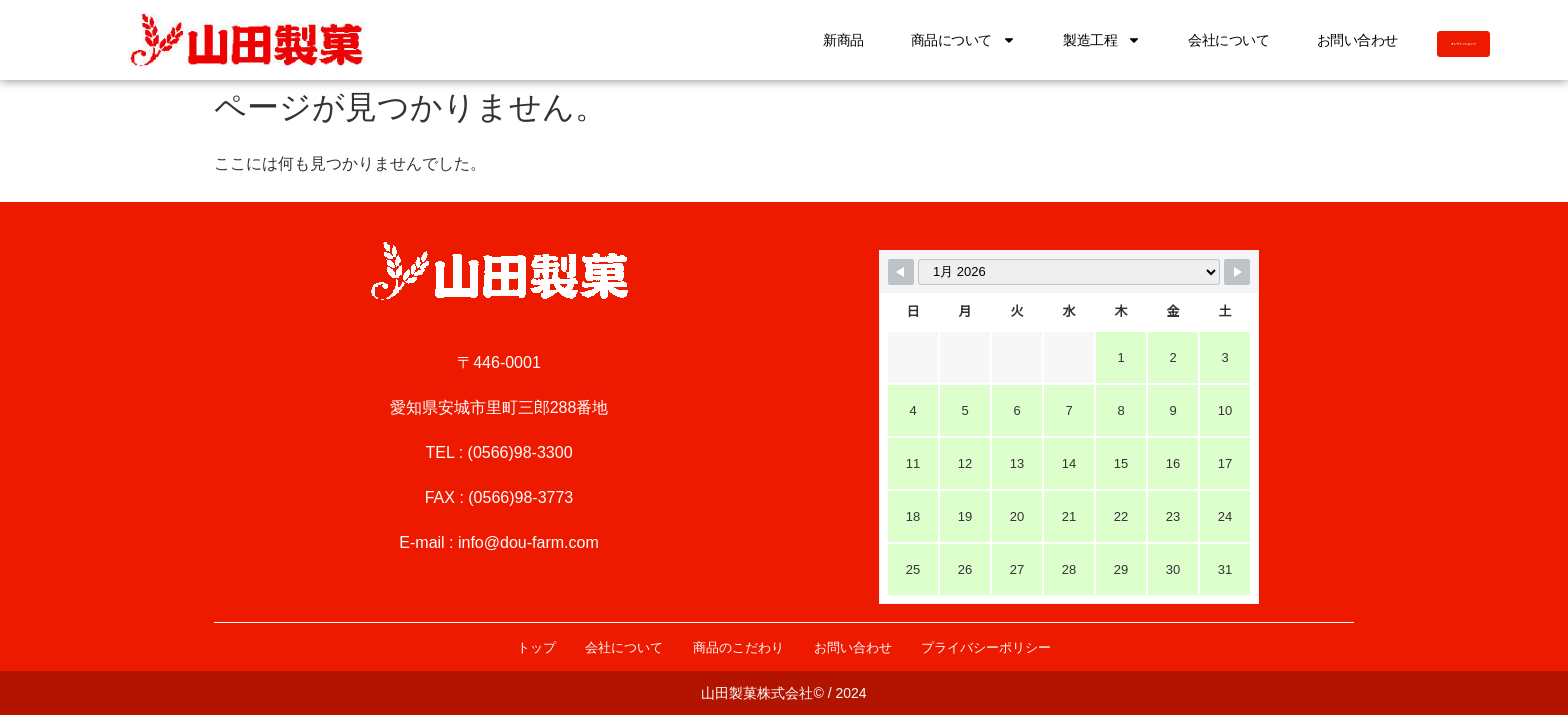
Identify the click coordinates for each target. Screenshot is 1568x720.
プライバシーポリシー (1040, 647)
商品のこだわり (728, 647)
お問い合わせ (1233, 40)
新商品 (720, 40)
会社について (1105, 40)
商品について (839, 40)
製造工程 (978, 40)
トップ (472, 647)
